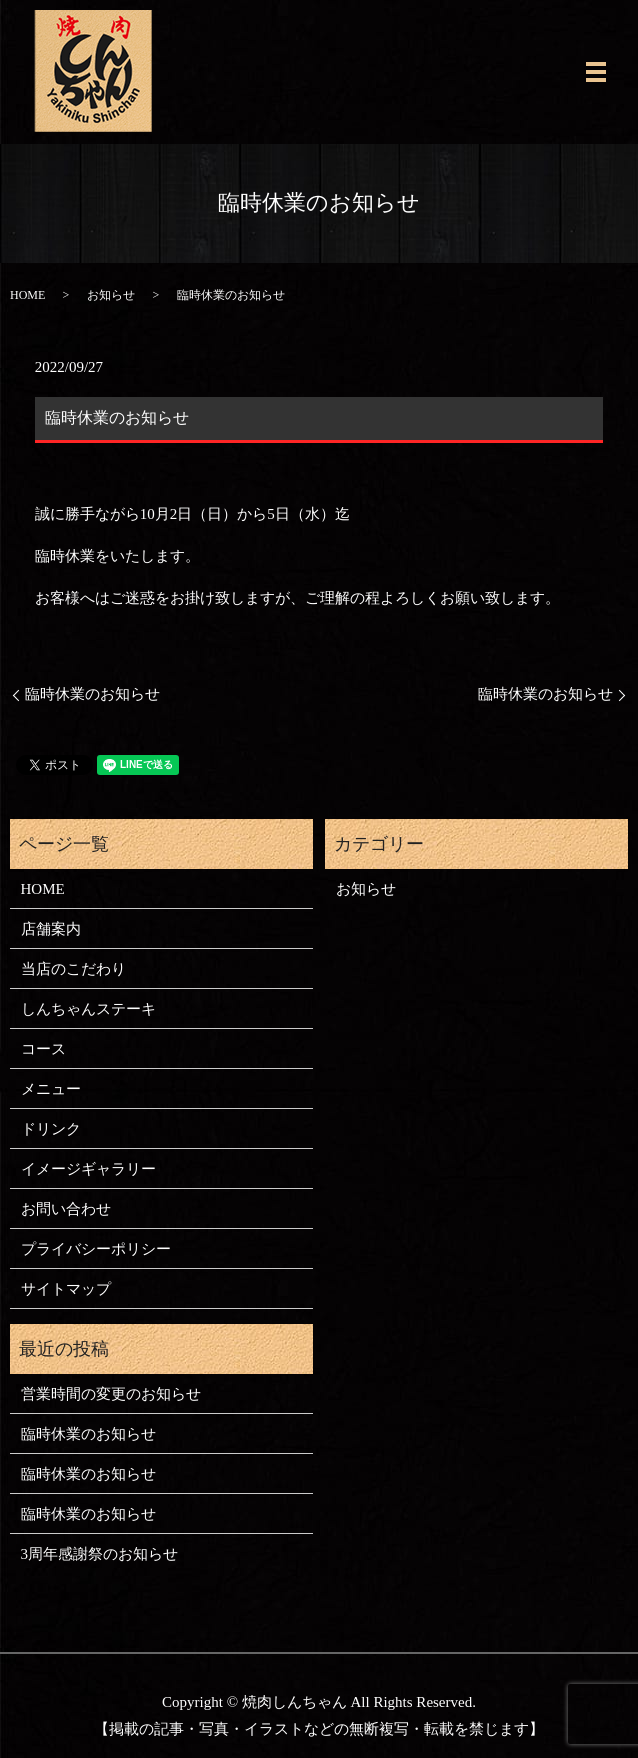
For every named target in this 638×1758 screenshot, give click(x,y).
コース (43, 1049)
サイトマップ (66, 1289)
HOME (27, 295)
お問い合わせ (66, 1209)
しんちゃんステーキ (88, 1009)
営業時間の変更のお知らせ (111, 1394)
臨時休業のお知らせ (92, 694)
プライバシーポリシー (96, 1249)
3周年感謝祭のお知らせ (100, 1554)
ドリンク (51, 1129)
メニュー (51, 1089)
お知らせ (111, 295)
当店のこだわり (73, 969)
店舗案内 (51, 929)
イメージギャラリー (88, 1169)
